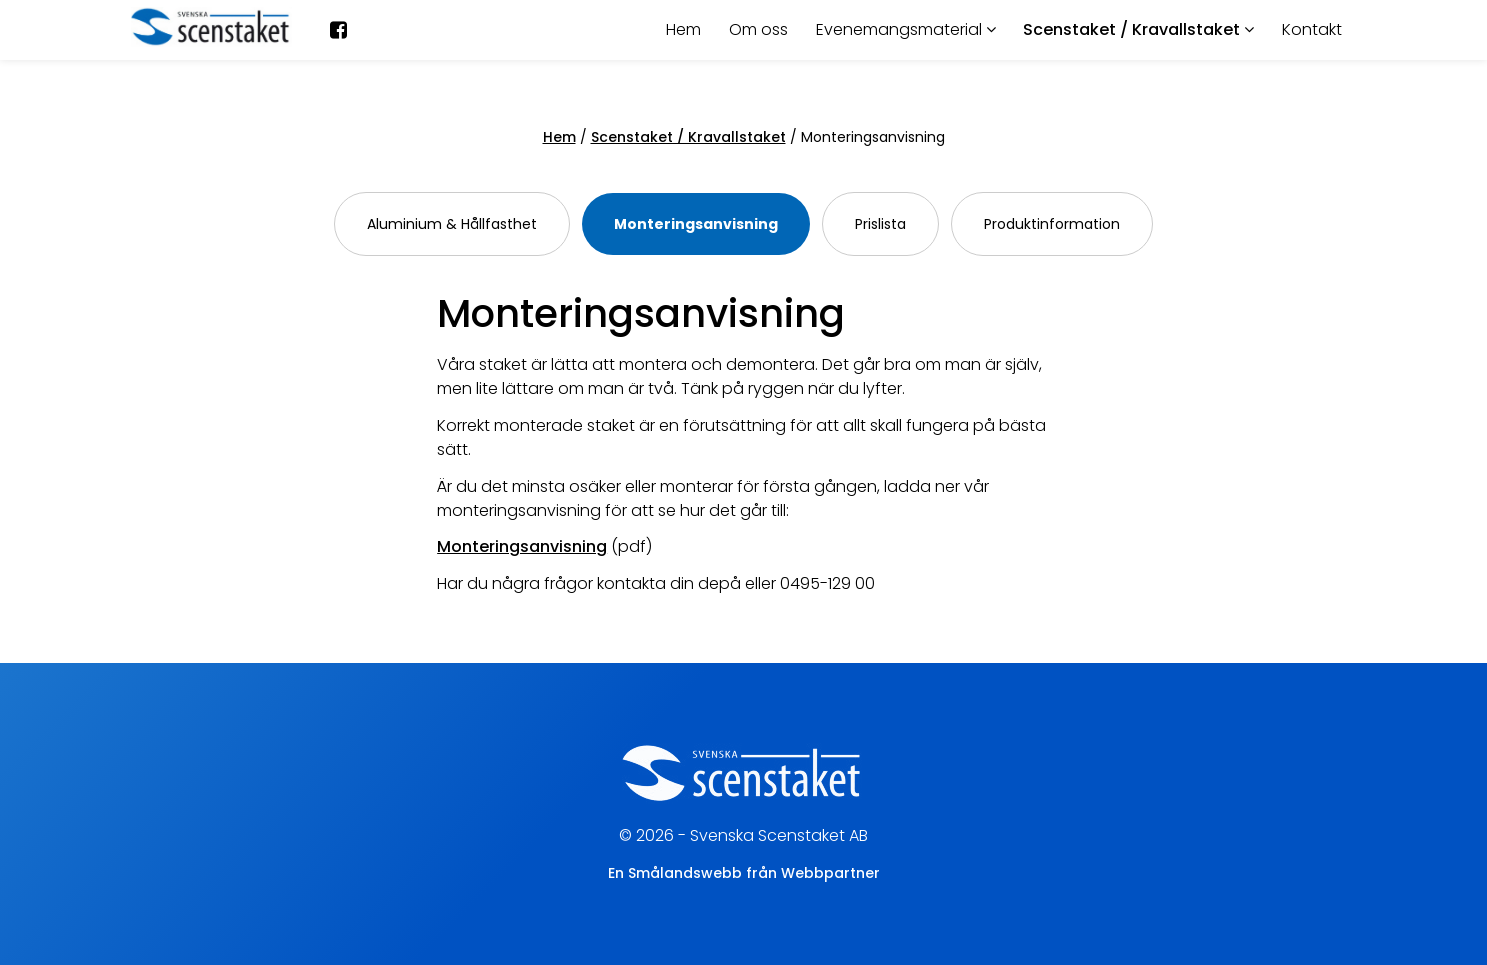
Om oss (758, 29)
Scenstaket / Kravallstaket (1138, 29)
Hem (683, 29)
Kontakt (1312, 29)
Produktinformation (1052, 224)
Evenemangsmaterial (906, 29)
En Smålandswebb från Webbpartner (744, 873)
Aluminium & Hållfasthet (452, 224)
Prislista (880, 224)
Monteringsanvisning (696, 224)
